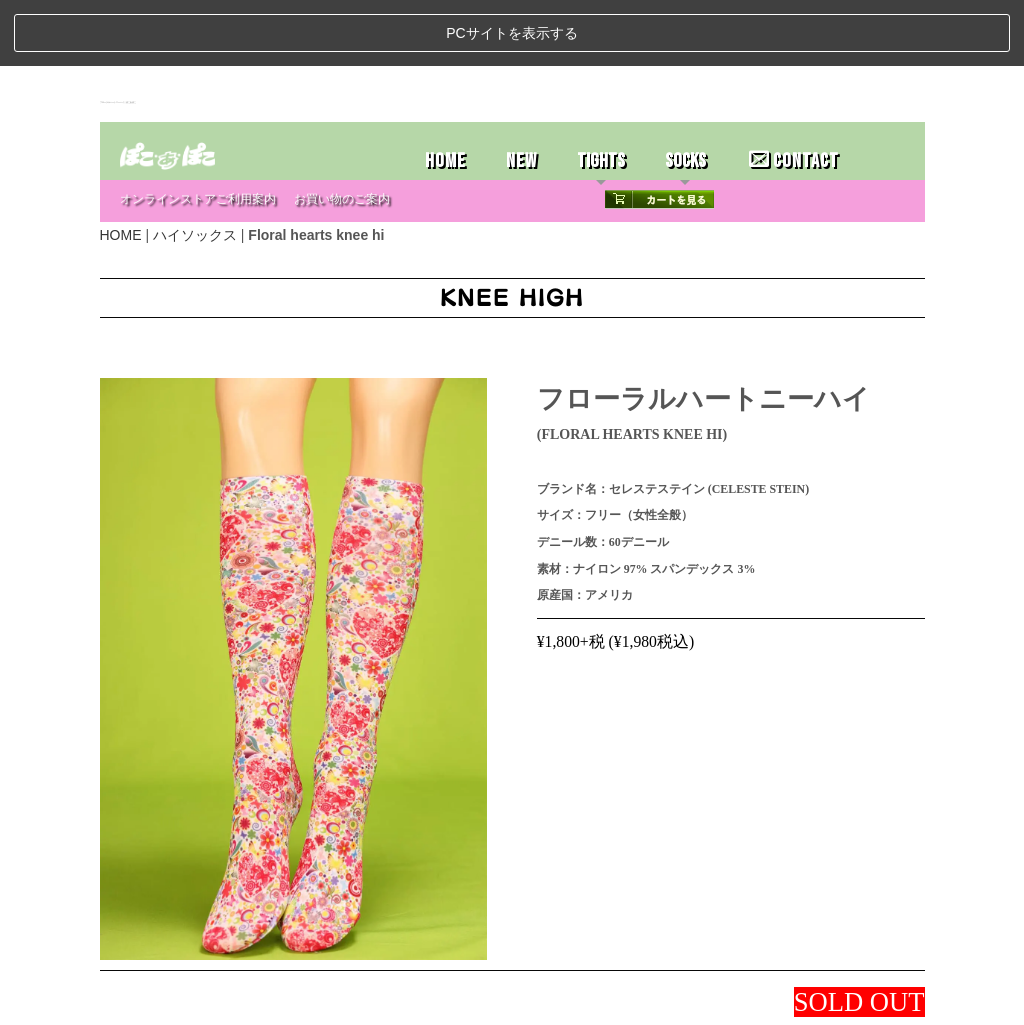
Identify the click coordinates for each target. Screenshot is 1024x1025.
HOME (445, 94)
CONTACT (794, 94)
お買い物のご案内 (342, 132)
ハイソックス (195, 168)
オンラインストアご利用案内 (198, 132)
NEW (521, 94)
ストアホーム (180, 1002)
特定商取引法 (250, 1002)
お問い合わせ (320, 1002)
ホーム (125, 1002)
